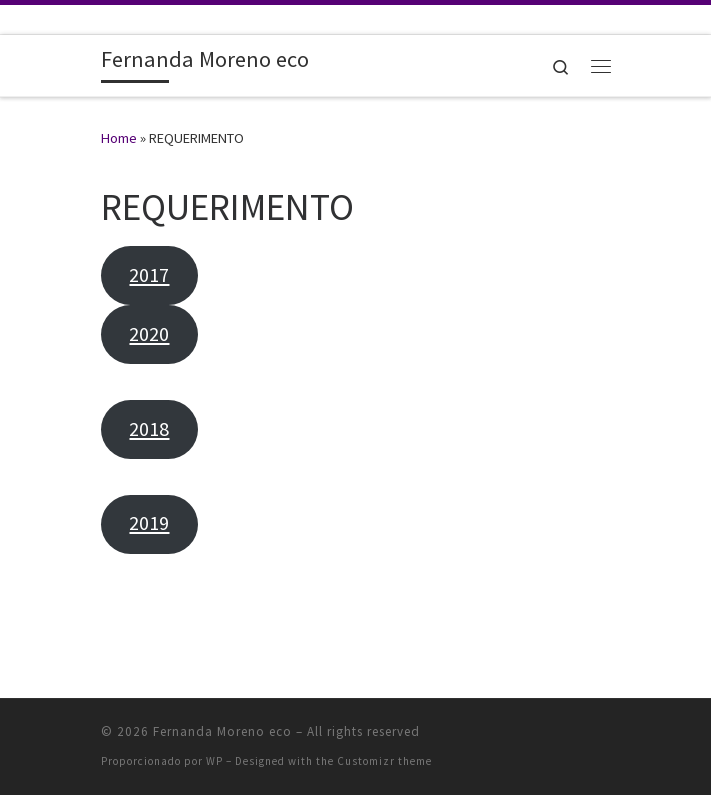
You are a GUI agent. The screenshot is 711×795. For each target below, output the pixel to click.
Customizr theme (384, 761)
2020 (149, 334)
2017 (149, 275)
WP (214, 761)
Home (119, 138)
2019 (149, 523)
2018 (149, 429)
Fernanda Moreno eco (222, 731)
